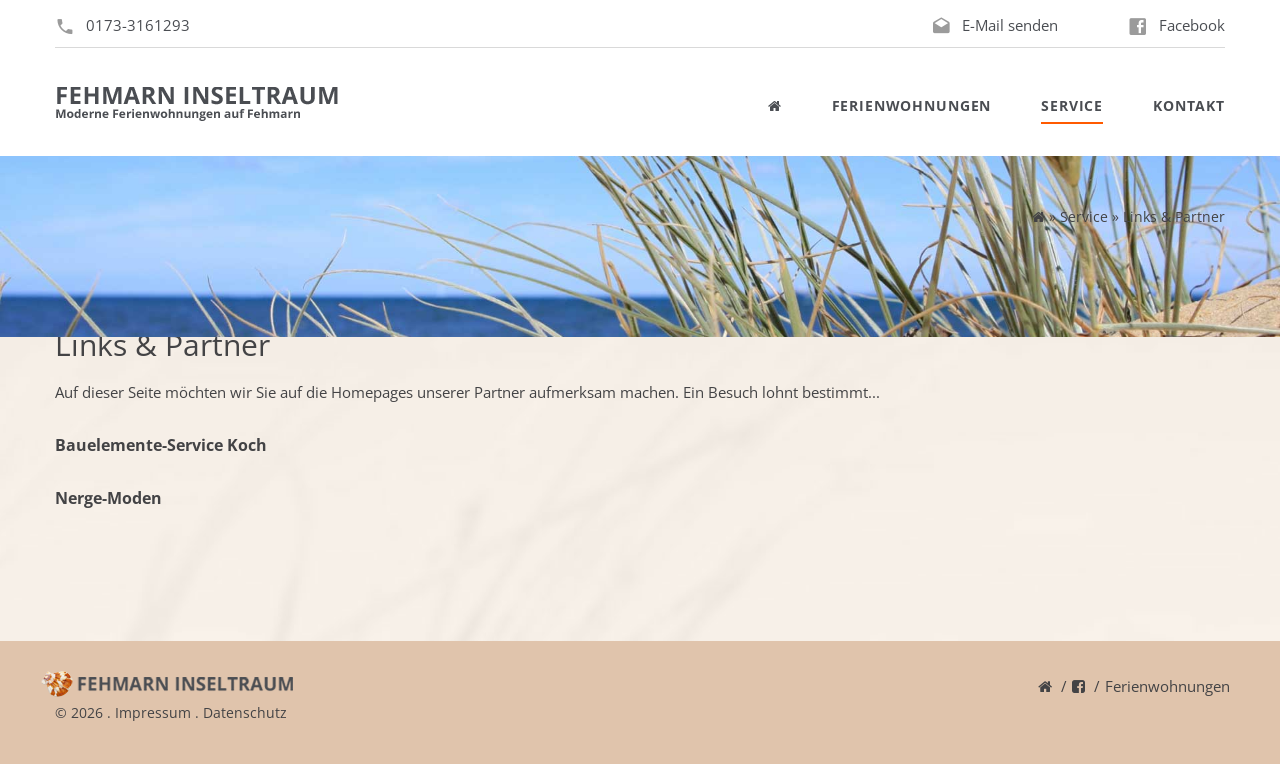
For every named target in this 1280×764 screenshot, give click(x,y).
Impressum (153, 712)
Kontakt (1189, 105)
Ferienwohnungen (912, 105)
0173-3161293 (138, 25)
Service (1072, 105)
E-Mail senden (1010, 25)
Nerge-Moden (108, 498)
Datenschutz (245, 712)
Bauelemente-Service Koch (161, 445)
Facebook (1192, 25)
